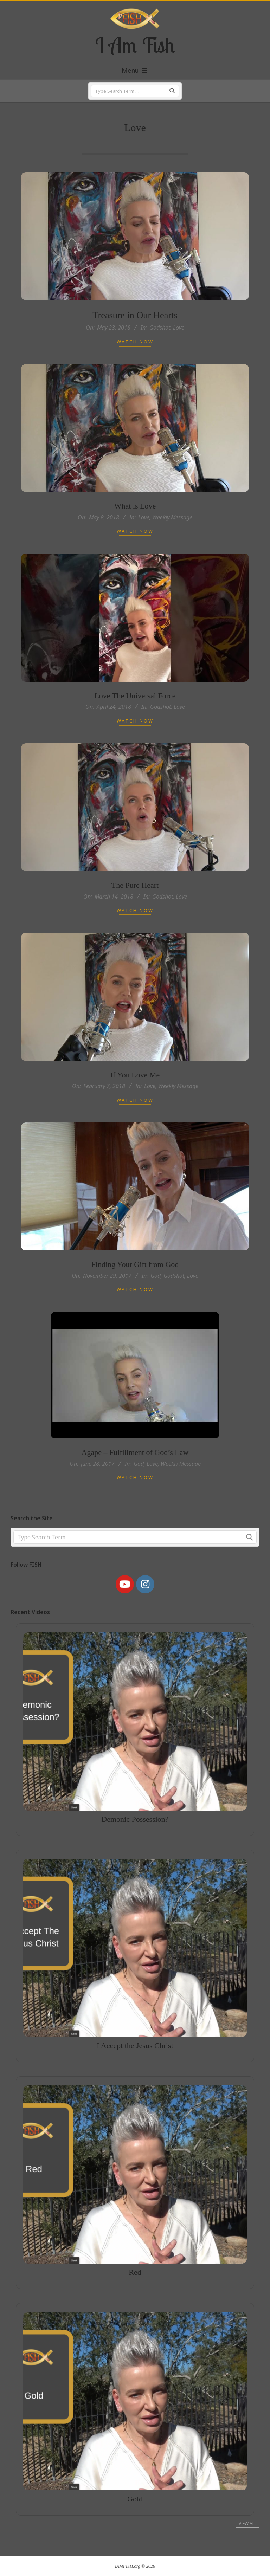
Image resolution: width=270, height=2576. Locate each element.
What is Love (135, 527)
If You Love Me (135, 1096)
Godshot (159, 327)
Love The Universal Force (134, 717)
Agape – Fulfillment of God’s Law (135, 1474)
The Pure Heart (135, 906)
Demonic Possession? (135, 1796)
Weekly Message (172, 539)
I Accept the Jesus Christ (134, 2022)
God (155, 1297)
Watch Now (135, 341)
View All (248, 2523)
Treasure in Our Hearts (135, 315)
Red (135, 2249)
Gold (135, 2475)
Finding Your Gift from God (135, 1286)
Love (178, 327)
